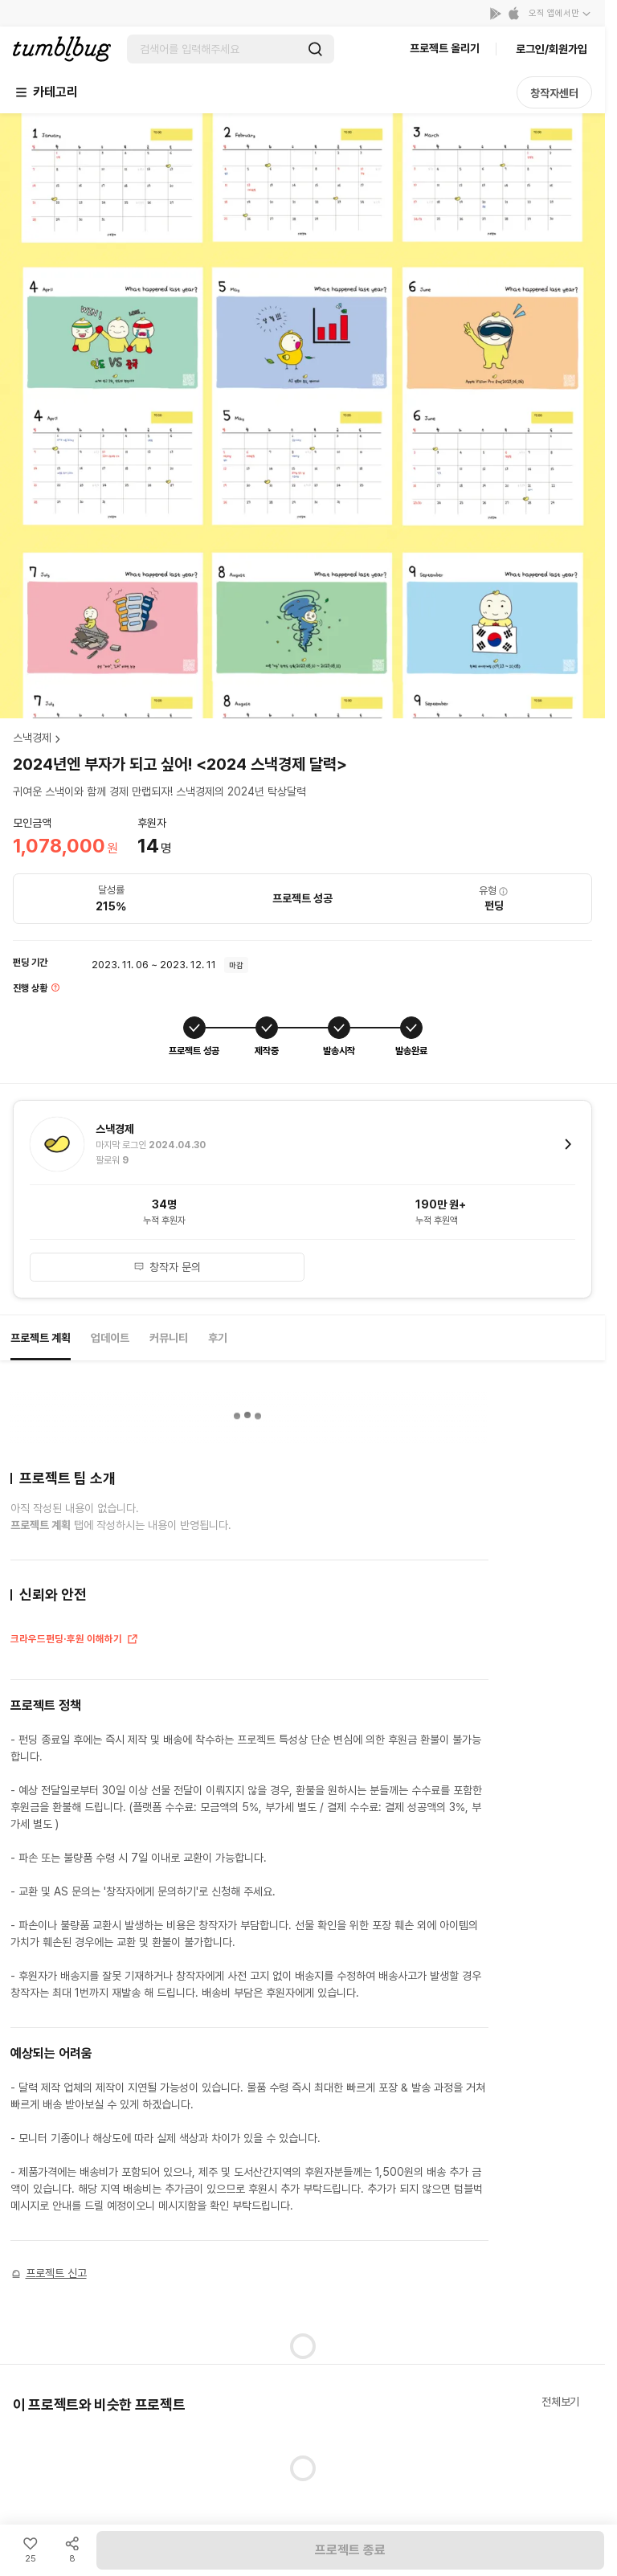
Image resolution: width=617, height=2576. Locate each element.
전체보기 (560, 2401)
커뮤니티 (168, 1337)
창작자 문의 (167, 1267)
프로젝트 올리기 (445, 48)
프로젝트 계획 (40, 1337)
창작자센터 (554, 93)
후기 (217, 1337)
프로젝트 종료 (350, 2550)
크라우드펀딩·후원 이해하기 (74, 1641)
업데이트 (110, 1337)
